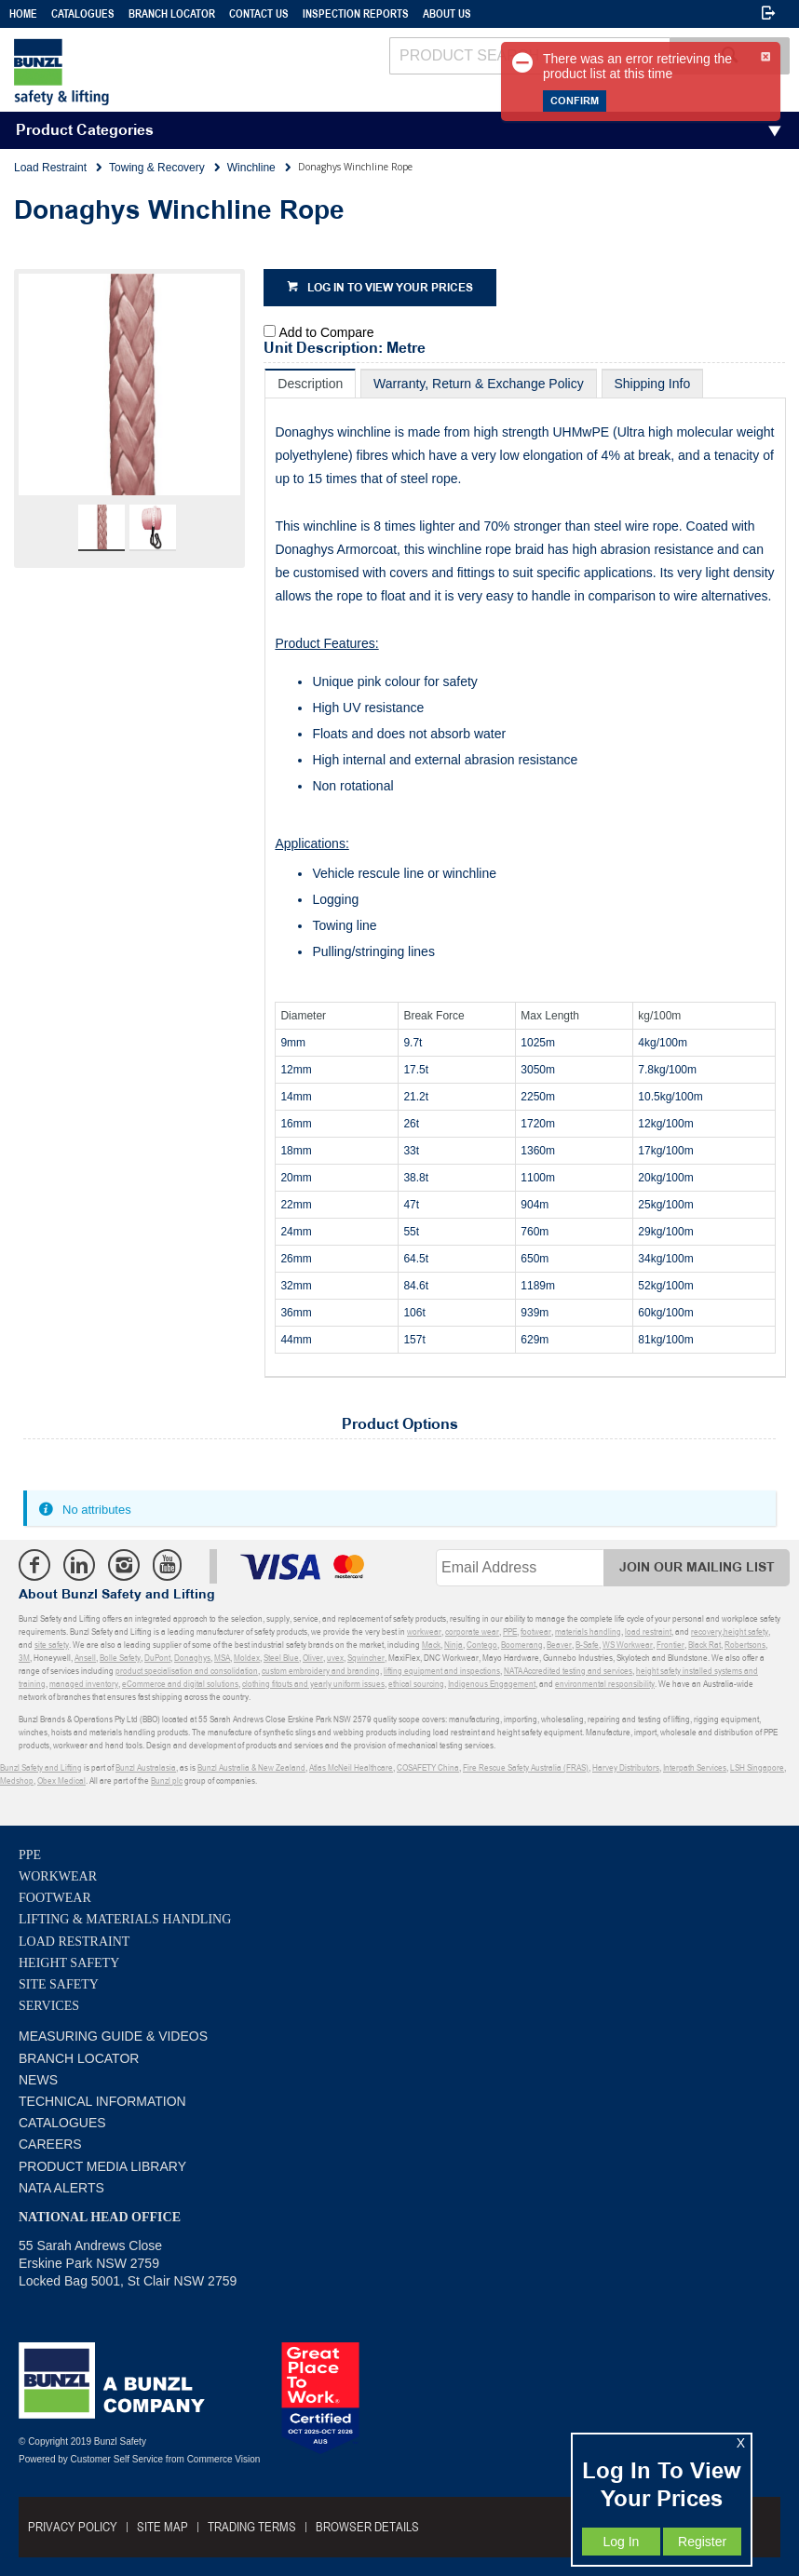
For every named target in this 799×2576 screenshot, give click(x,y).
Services (49, 2006)
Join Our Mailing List (697, 1567)
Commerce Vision (224, 2459)
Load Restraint (74, 1942)
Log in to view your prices (390, 288)
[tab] (310, 383)
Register (702, 2541)
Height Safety (69, 1963)
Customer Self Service (117, 2459)
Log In (621, 2541)
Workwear (58, 1876)
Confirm (574, 101)
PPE (30, 1855)
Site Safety (59, 1984)
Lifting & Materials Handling (125, 1919)
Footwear (55, 1898)
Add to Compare (326, 332)
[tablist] (525, 873)
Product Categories (85, 131)
